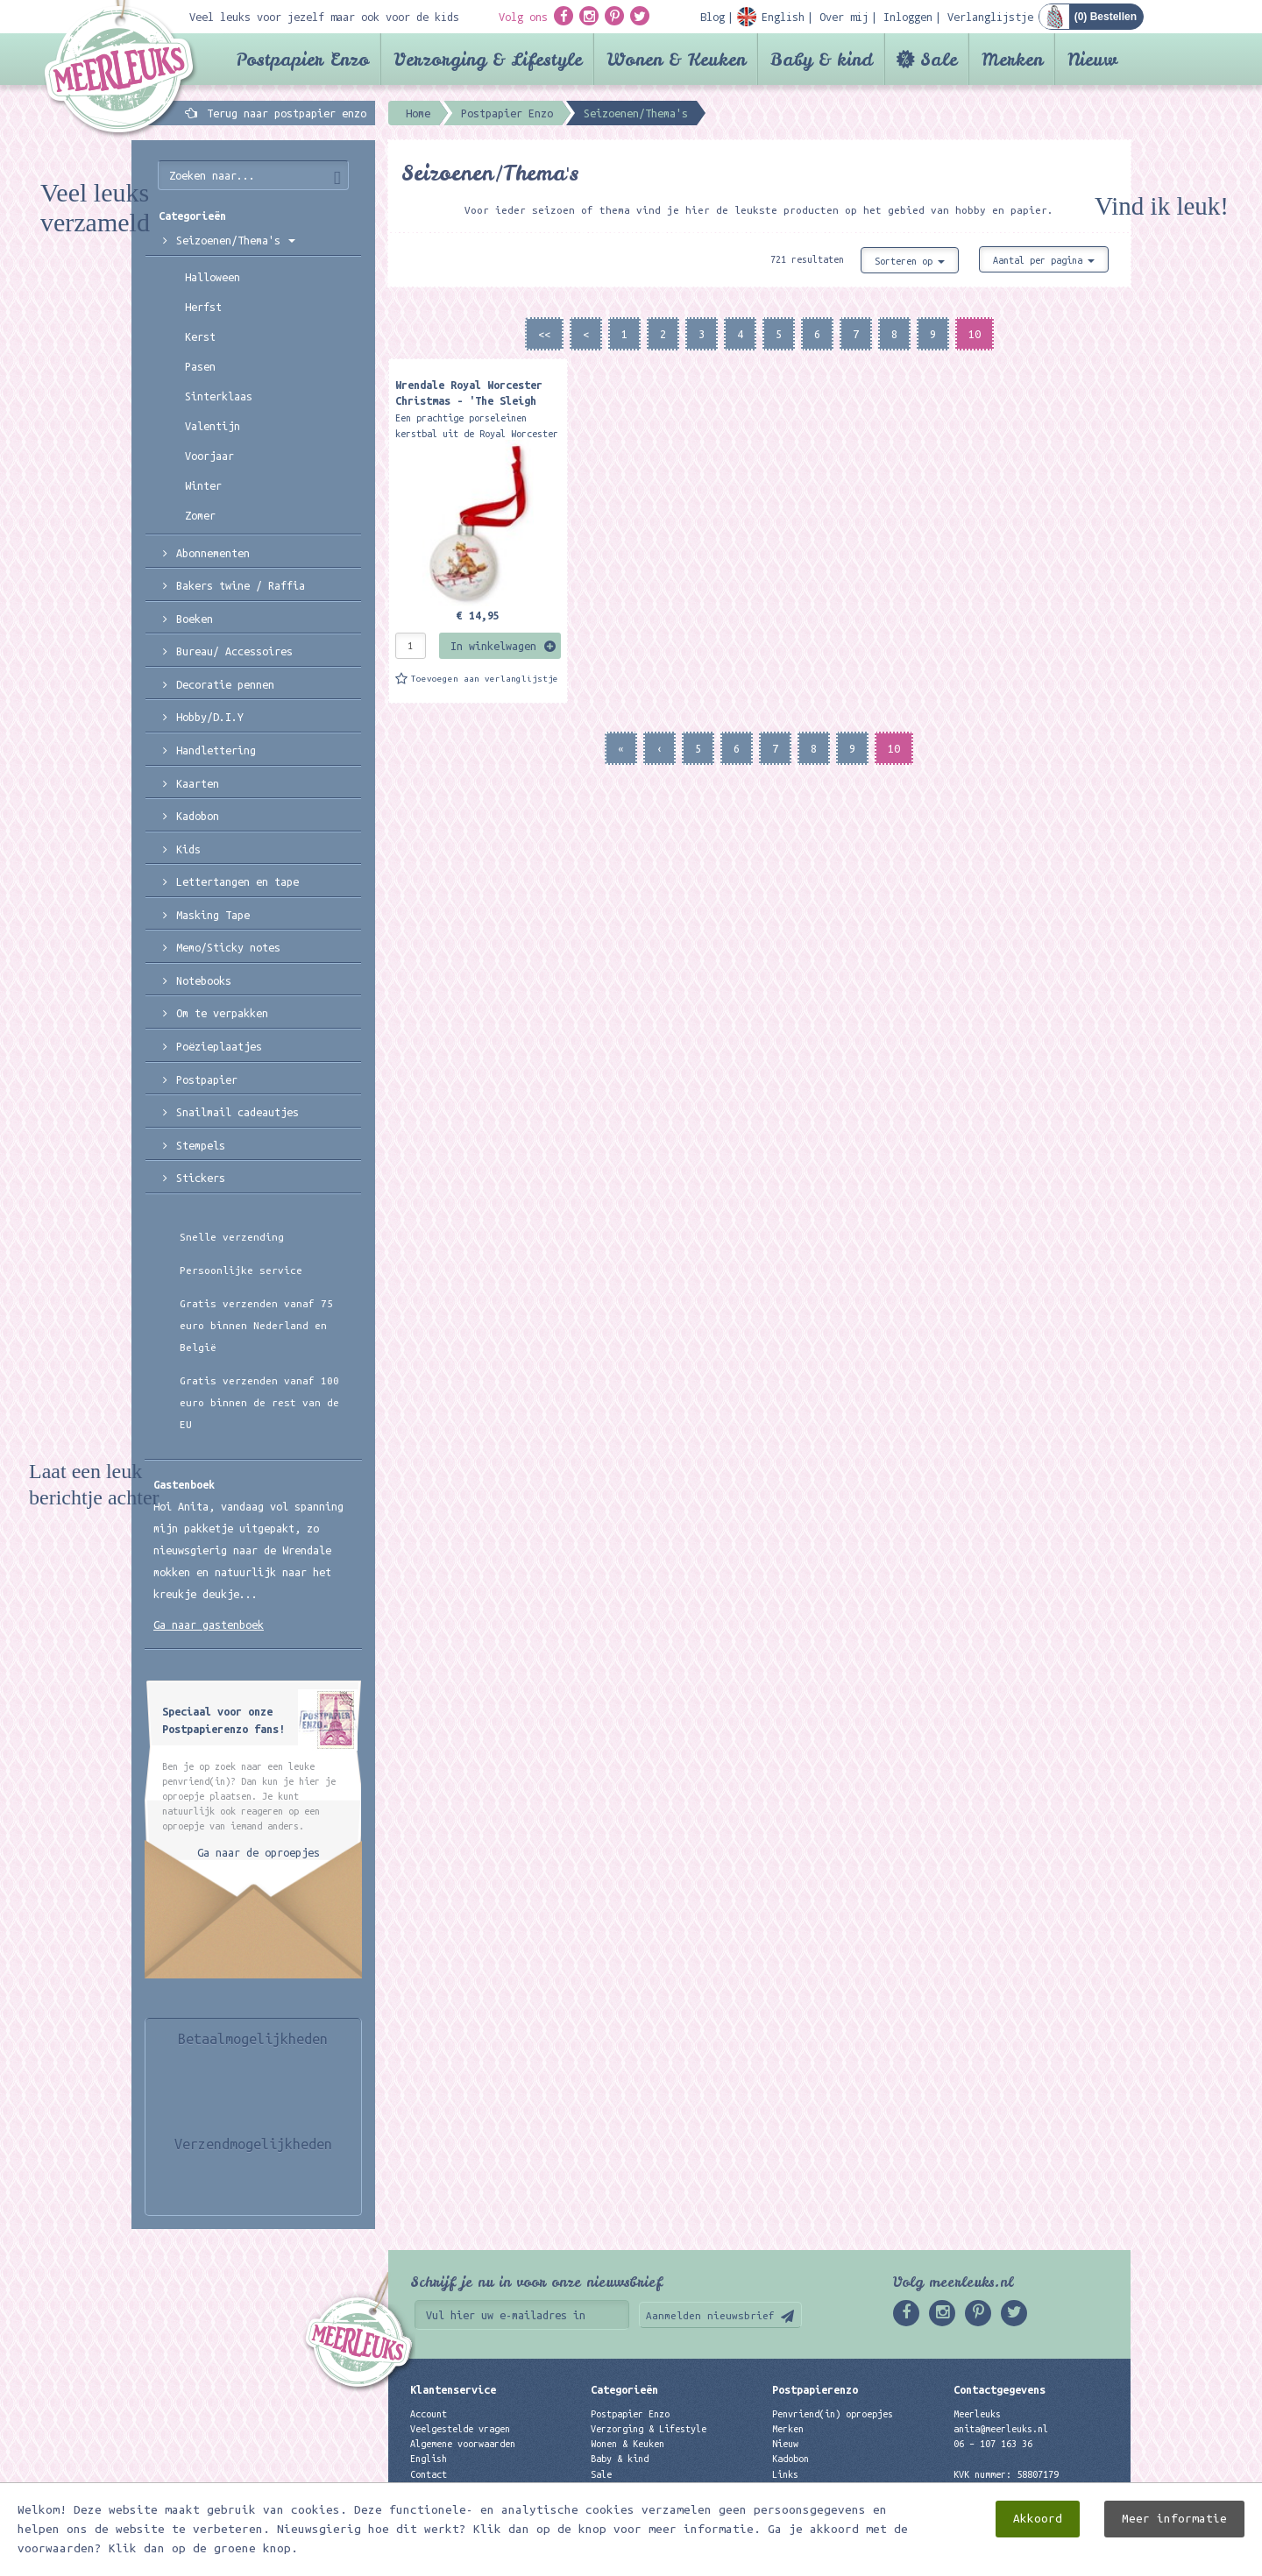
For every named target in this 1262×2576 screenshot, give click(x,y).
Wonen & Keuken (676, 59)
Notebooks (203, 980)
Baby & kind (821, 59)
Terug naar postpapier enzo (286, 113)
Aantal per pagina (1044, 260)
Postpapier (207, 1079)
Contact (428, 2474)
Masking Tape (213, 915)
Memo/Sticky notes (228, 947)
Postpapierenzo (815, 2389)
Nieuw (1092, 59)
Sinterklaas (218, 396)
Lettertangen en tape (237, 881)
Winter (203, 485)
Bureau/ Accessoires (234, 651)
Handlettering (216, 750)
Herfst (203, 307)
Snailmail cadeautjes (237, 1112)
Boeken (194, 618)
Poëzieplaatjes (219, 1046)
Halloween (212, 277)
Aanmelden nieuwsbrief (710, 2315)
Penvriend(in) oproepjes (832, 2414)
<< (544, 334)
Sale (938, 59)
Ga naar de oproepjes (258, 1852)
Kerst (200, 336)
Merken (1012, 59)
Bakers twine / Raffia (240, 585)
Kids (188, 849)
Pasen (200, 366)
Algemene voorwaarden (462, 2443)
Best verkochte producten (654, 2504)
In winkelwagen (493, 646)
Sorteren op (910, 261)
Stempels (200, 1145)
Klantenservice (453, 2389)
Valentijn (212, 426)
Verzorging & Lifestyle (487, 59)
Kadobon (197, 816)
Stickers (200, 1177)
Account (428, 2414)
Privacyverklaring (455, 2489)
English (428, 2458)
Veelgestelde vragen (460, 2429)
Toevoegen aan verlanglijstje (484, 678)
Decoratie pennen (225, 684)
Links (785, 2474)
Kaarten (197, 783)
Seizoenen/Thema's (235, 240)
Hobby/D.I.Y (210, 717)
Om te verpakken (222, 1013)
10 (974, 334)
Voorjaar (209, 455)
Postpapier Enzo (302, 59)
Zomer (200, 515)
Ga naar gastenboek (208, 1624)
